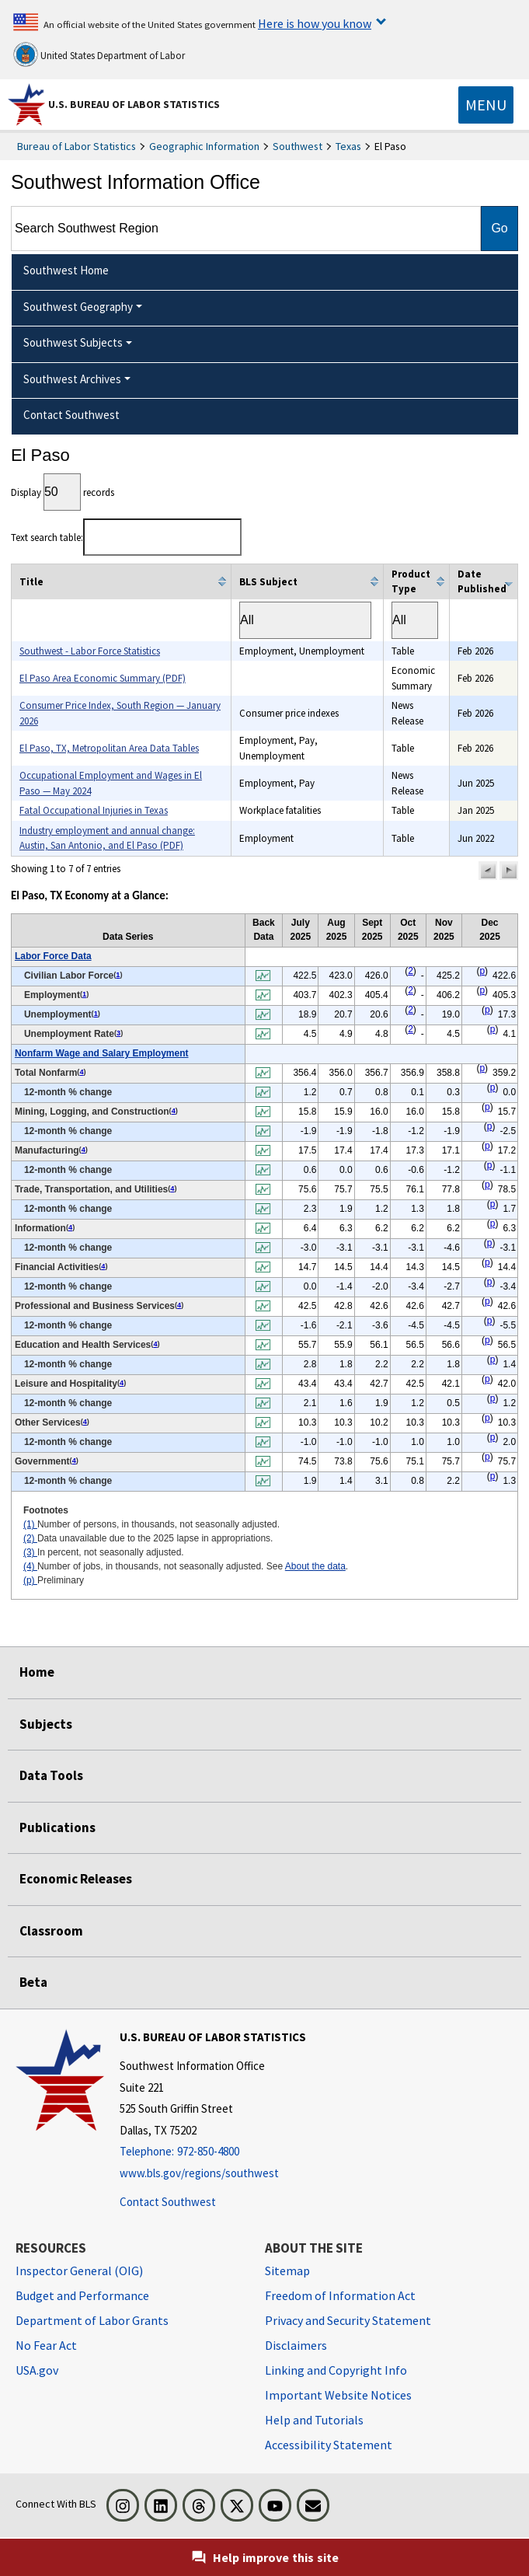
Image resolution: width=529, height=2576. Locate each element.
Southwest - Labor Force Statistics (89, 651)
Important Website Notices (338, 2395)
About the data (315, 1566)
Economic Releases (75, 1878)
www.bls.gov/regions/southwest (199, 2173)
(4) (30, 1566)
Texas (348, 146)
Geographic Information (204, 146)
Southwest (297, 146)
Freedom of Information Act (340, 2295)
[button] (488, 870)
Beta (33, 1982)
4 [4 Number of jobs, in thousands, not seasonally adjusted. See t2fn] (81, 1072)
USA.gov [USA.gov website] (37, 2370)
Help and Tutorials (314, 2420)
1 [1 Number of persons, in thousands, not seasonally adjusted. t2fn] (118, 975)
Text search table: (126, 537)
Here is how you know (314, 23)
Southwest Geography (78, 306)
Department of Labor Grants (92, 2320)
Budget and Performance (82, 2295)
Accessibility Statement (328, 2444)
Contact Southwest (168, 2201)
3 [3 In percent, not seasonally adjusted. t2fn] (118, 1033)
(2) (30, 1538)
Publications (57, 1827)
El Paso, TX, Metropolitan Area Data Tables (109, 748)
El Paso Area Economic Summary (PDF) (102, 678)
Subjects (45, 1724)
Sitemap (287, 2270)
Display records (62, 492)
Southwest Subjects (73, 342)
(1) (30, 1524)
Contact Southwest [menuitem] (71, 414)
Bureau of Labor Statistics (76, 146)
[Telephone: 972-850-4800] (213, 2152)
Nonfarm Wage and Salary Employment (102, 1053)
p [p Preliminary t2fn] (482, 970)
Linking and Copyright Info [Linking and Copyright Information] (336, 2370)
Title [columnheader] (31, 581)
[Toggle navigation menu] (485, 105)
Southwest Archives (72, 379)
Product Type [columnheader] (411, 581)
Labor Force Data (53, 956)
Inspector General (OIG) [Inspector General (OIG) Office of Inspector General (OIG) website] (79, 2270)
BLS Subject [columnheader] (268, 581)
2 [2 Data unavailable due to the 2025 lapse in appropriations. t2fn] (410, 970)
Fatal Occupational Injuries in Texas (93, 810)
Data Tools (51, 1775)
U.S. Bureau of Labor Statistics (134, 104)
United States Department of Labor (99, 54)
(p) (30, 1580)
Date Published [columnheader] (482, 581)
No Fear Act (46, 2345)
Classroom (51, 1930)
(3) (30, 1552)
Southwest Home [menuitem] (66, 270)
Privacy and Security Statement (348, 2320)
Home (36, 1672)
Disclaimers (296, 2345)
